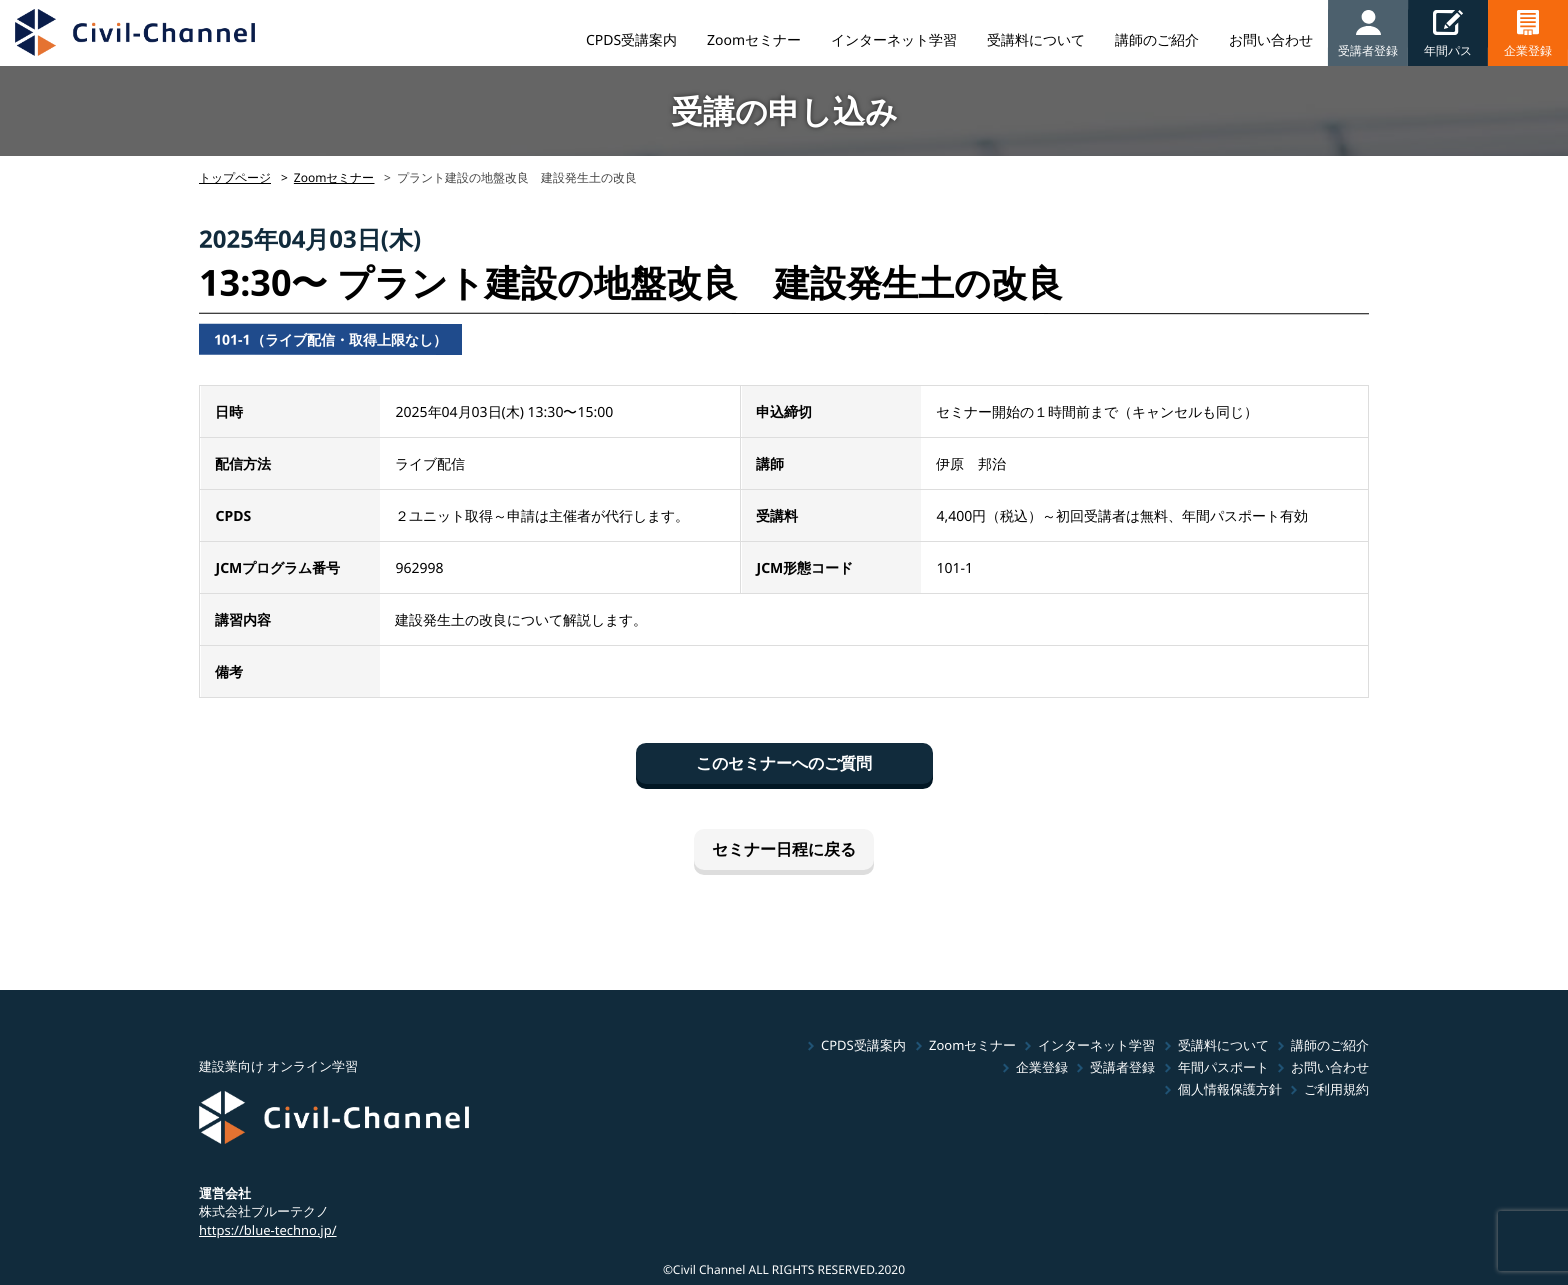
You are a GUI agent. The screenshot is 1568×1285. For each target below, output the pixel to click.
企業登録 (1042, 1067)
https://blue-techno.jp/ (268, 1230)
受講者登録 (1122, 1067)
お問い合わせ (1271, 39)
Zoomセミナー (754, 39)
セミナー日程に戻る (784, 849)
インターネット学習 (894, 39)
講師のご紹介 (1157, 39)
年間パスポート (1223, 1067)
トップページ (235, 177)
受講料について (1036, 39)
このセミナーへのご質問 (784, 763)
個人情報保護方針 (1230, 1089)
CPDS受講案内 (631, 39)
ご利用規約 (1336, 1089)
